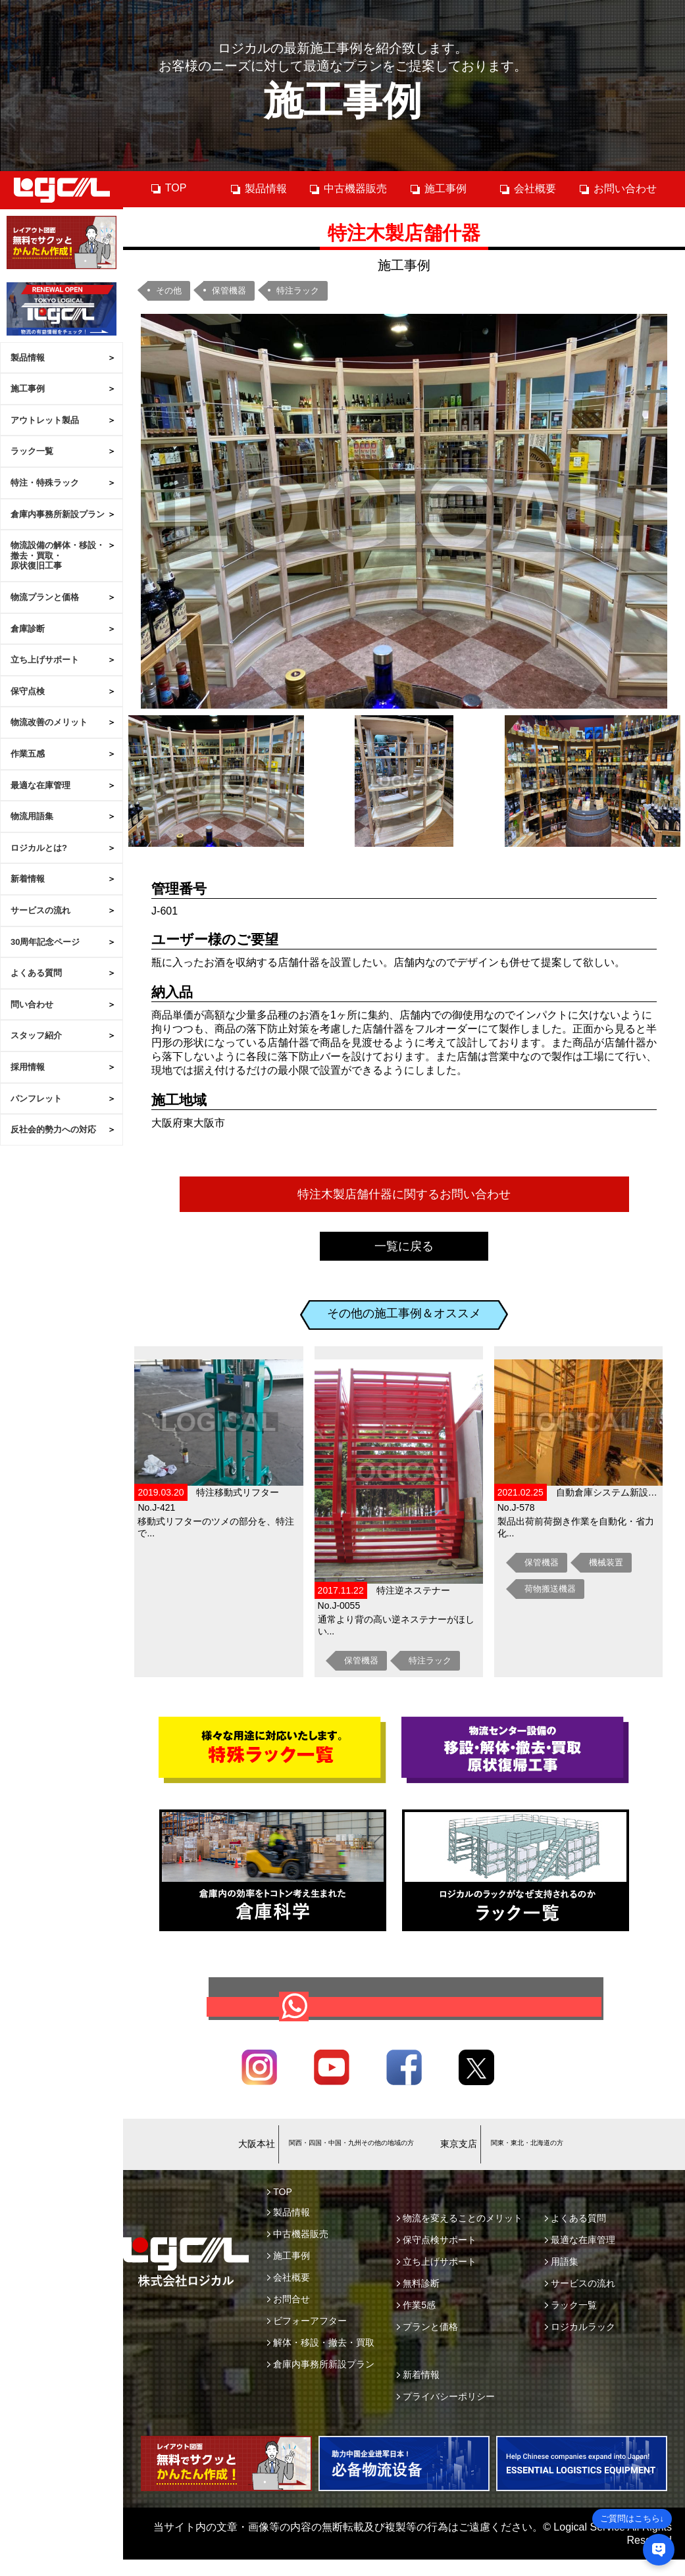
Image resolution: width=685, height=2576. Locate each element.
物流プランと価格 (45, 597)
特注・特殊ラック (45, 483)
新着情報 (28, 879)
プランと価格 (427, 2346)
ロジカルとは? (39, 848)
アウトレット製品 (45, 420)
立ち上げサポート (45, 660)
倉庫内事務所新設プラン (58, 514)
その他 (169, 290)
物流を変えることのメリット (459, 2238)
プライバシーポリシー (446, 2416)
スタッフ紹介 (36, 1035)
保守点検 (28, 691)
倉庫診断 (28, 629)
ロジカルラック (580, 2346)
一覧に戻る (404, 1246)
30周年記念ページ (45, 942)
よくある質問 (36, 973)
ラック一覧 (32, 451)
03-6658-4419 (527, 2156)
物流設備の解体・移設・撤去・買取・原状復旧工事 (58, 555)
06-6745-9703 (325, 2156)
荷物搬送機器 (550, 1589)
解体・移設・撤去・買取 (320, 2362)
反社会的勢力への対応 (53, 1129)
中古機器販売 (348, 189)
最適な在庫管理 (40, 785)
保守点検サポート (436, 2259)
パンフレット (36, 1098)
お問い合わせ (617, 189)
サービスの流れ (40, 910)
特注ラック (297, 290)
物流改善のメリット (49, 722)
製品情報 (28, 358)
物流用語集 (32, 816)
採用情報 (28, 1067)
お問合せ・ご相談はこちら (414, 2016)
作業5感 (416, 2324)
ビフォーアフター (307, 2340)
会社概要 (527, 189)
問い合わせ (32, 1004)
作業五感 (28, 754)
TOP (168, 188)
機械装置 (606, 1562)
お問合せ (288, 2318)
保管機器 (229, 290)
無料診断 (418, 2303)
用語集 (561, 2281)
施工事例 (28, 388)
